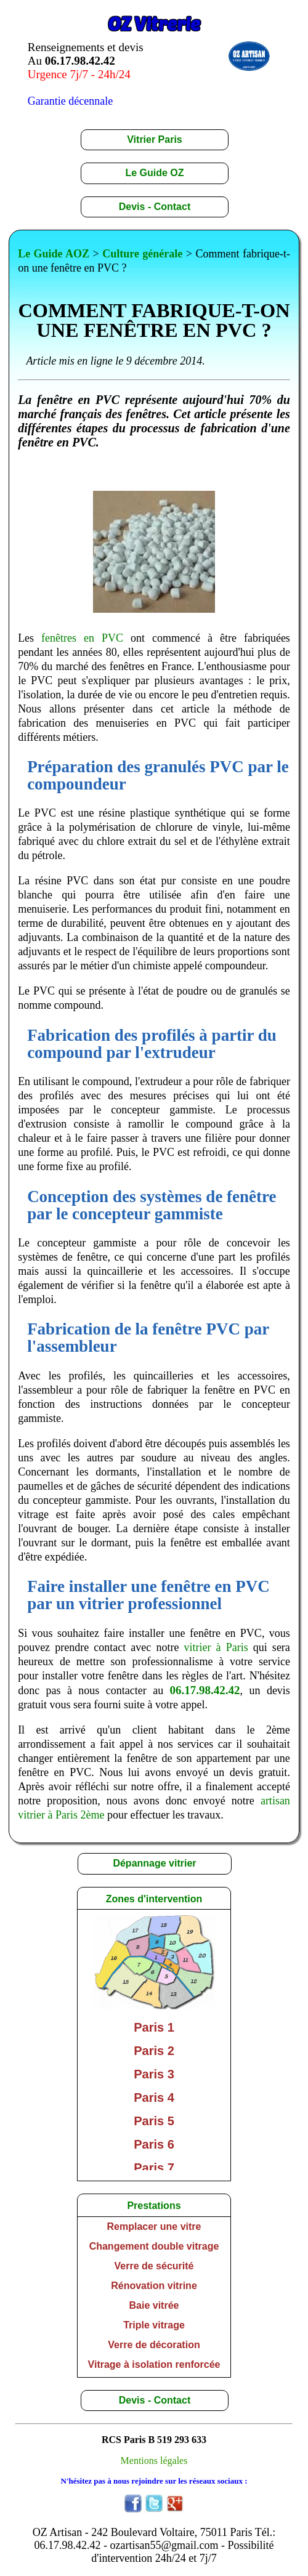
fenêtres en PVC (82, 638)
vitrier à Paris (216, 1647)
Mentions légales (154, 2460)
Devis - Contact (154, 206)
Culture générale (142, 254)
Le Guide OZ (154, 173)
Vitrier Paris (154, 139)
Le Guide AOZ (53, 254)
